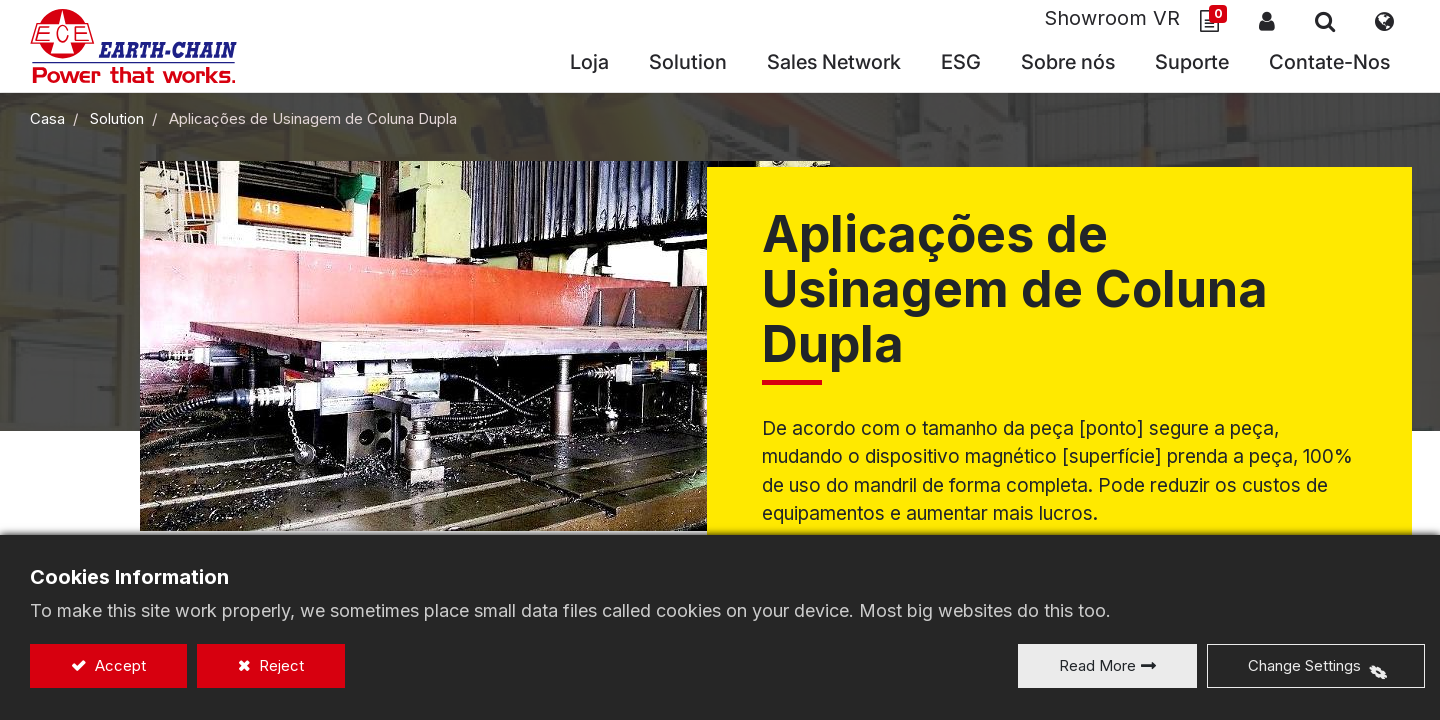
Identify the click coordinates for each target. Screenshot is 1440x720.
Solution (117, 118)
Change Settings (1304, 665)
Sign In (1267, 21)
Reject (279, 665)
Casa (47, 118)
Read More (1097, 665)
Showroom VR (1112, 19)
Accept (118, 665)
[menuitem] (834, 64)
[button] (1325, 21)
